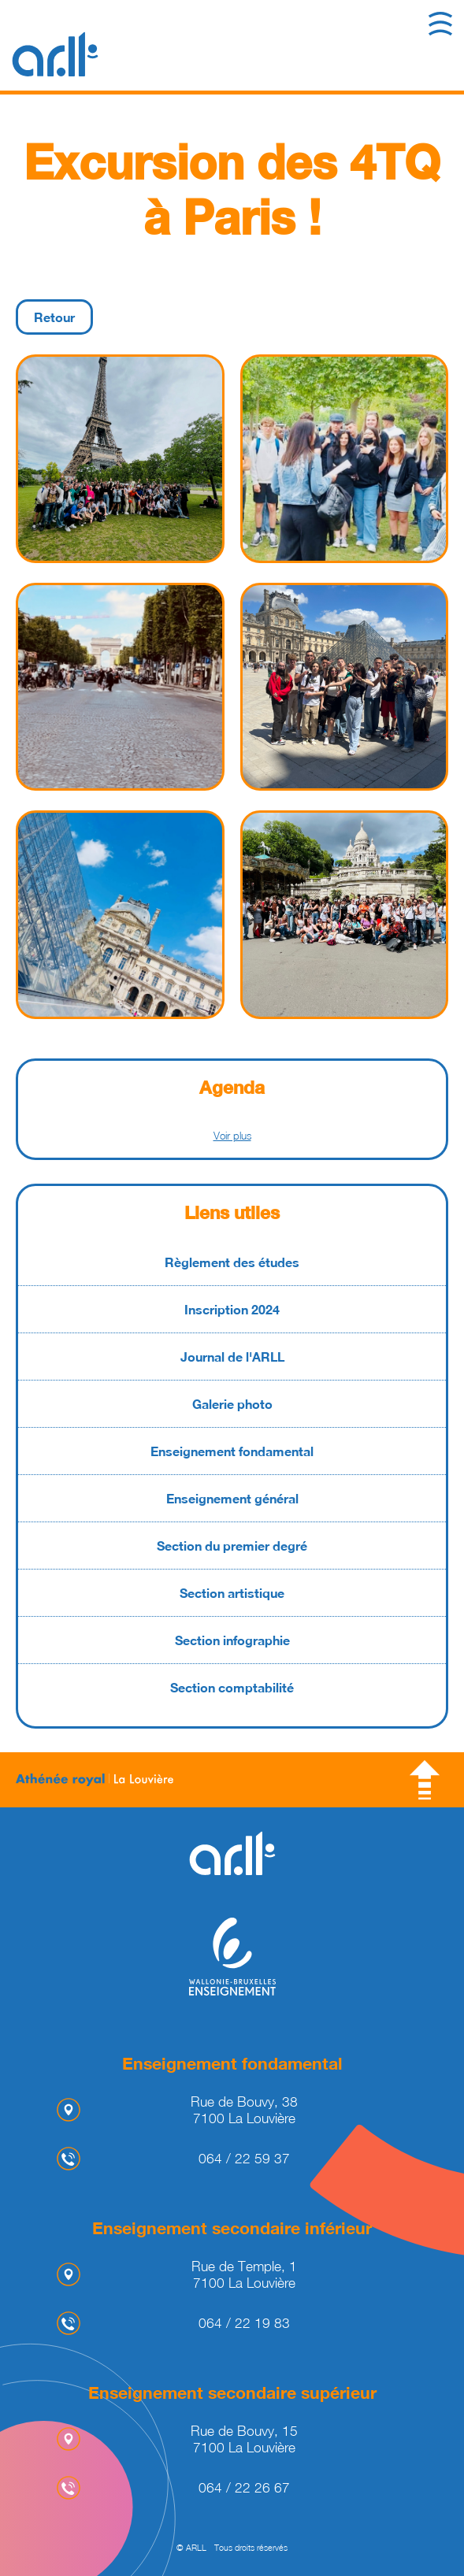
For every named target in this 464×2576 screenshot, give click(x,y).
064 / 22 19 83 (244, 2323)
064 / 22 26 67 (244, 2487)
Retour (54, 316)
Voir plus (232, 1135)
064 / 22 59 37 (244, 2158)
